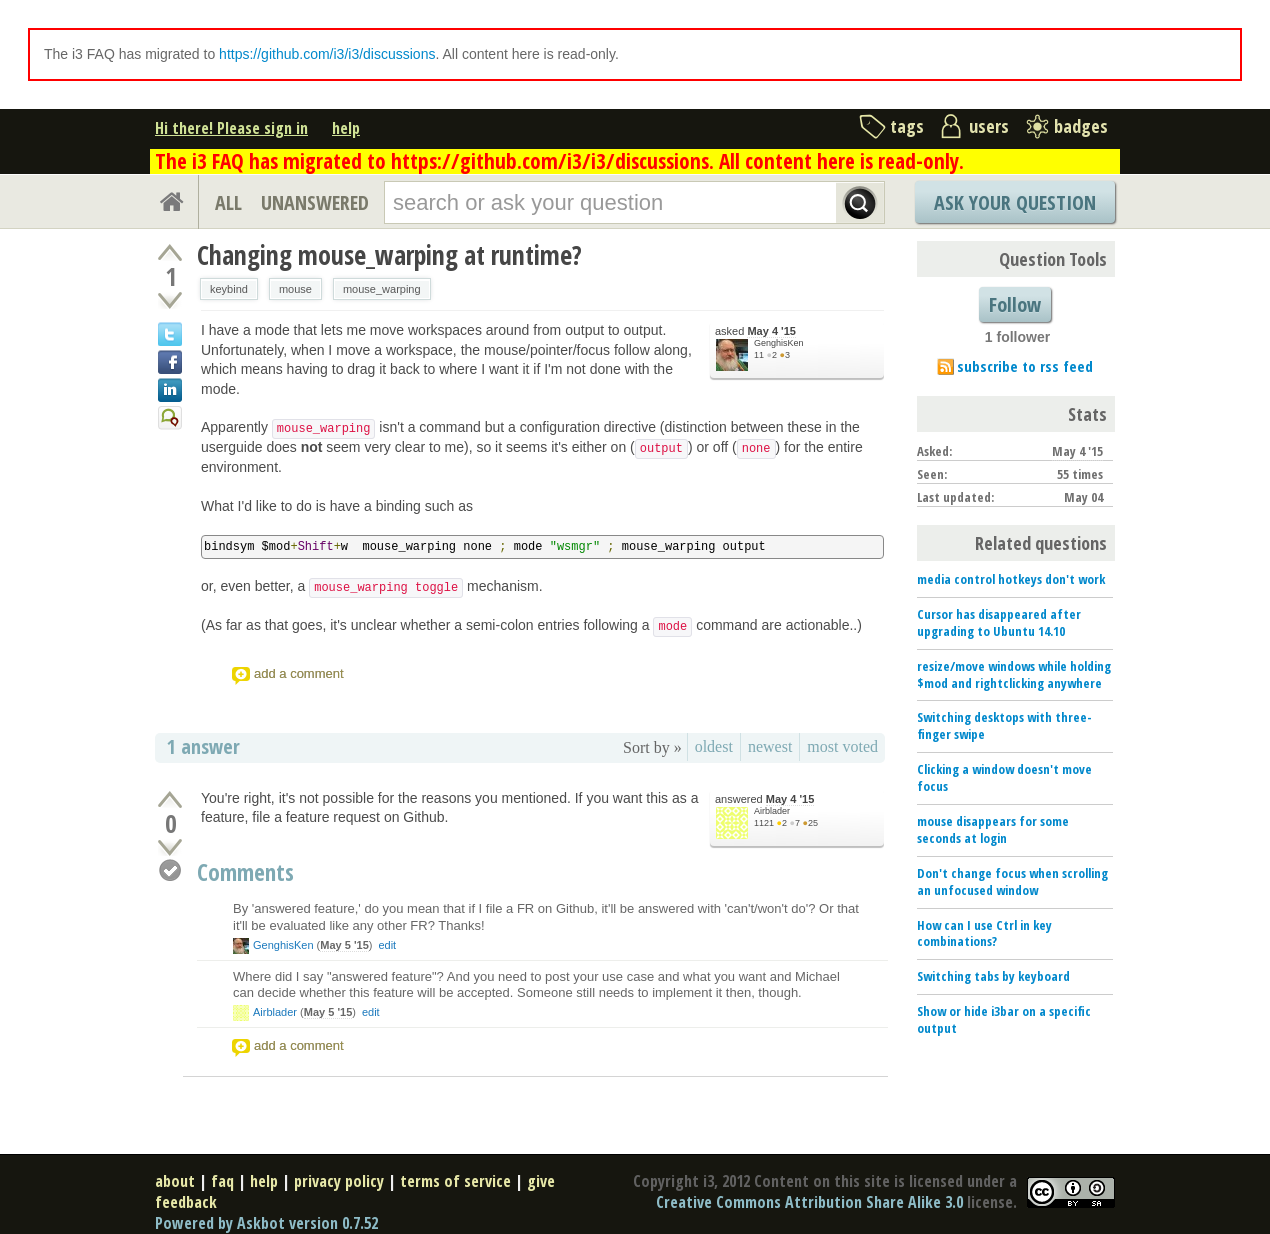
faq (222, 1181)
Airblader (772, 811)
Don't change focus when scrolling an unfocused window (1012, 881)
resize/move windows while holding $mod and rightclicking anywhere (1014, 674)
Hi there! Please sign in (231, 128)
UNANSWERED (315, 202)
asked (755, 331)
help (346, 128)
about (175, 1181)
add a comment (299, 673)
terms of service (455, 1181)
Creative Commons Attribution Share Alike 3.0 (809, 1202)
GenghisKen (779, 343)
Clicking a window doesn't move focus (1004, 777)
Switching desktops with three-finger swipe (1004, 725)
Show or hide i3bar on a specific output (1004, 1019)
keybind (229, 289)
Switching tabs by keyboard (993, 976)
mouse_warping (382, 289)
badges (1081, 126)
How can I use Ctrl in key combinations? (984, 933)
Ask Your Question (1015, 202)
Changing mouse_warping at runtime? (389, 255)
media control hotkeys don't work (1011, 579)
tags (907, 126)
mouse (295, 289)
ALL (228, 202)
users (989, 126)
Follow (1015, 304)
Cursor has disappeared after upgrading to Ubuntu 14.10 (999, 622)
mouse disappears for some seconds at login (993, 829)
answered (764, 799)
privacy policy (339, 1181)
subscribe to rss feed (1025, 366)
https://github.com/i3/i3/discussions (327, 54)
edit (387, 945)
